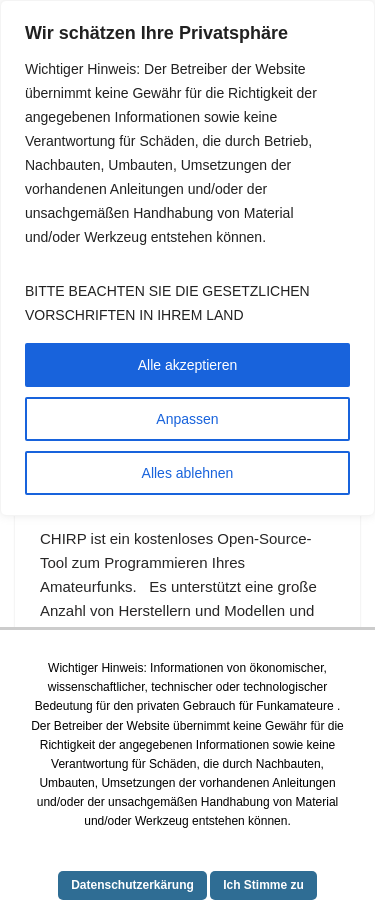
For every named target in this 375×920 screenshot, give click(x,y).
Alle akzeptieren (188, 365)
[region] (187, 258)
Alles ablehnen (188, 473)
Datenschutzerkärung (132, 885)
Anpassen (187, 419)
